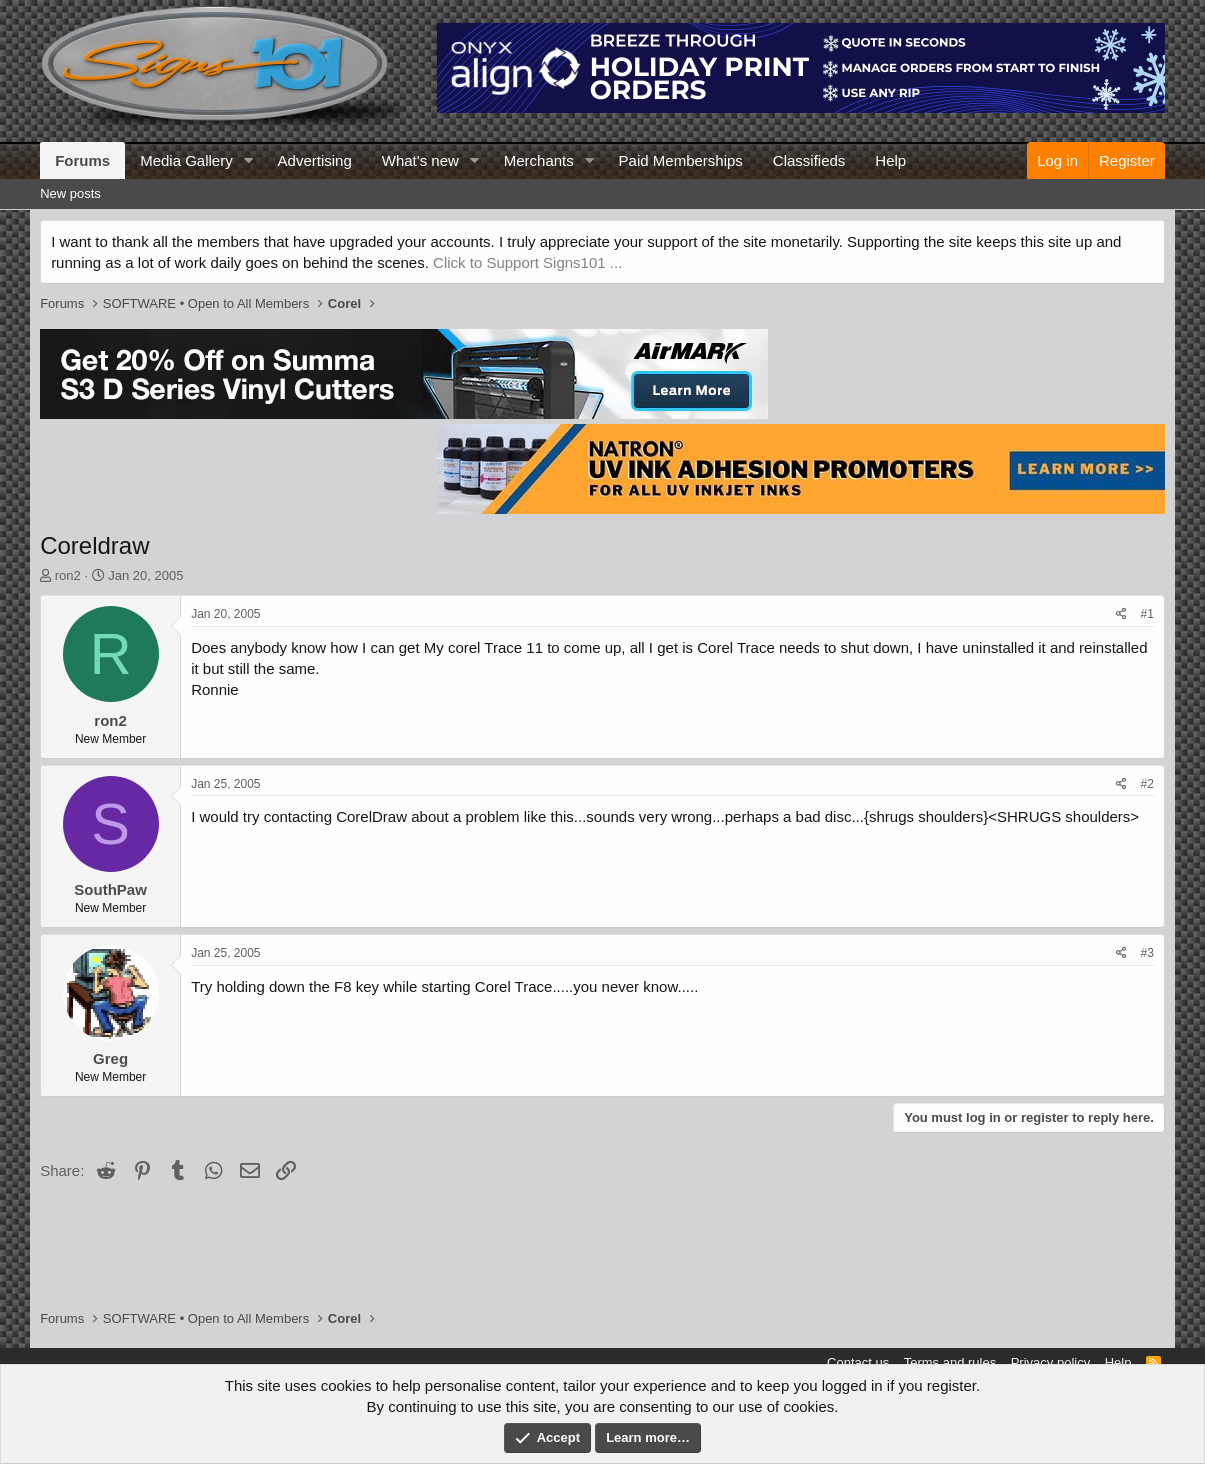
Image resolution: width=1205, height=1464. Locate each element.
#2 (1147, 784)
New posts (70, 193)
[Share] (1121, 614)
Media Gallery (186, 160)
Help (890, 160)
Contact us (858, 1362)
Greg (110, 1058)
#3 (1147, 953)
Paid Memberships (681, 160)
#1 (1147, 614)
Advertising (315, 160)
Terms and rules (950, 1362)
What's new (420, 160)
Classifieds (809, 160)
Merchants (539, 160)
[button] (249, 160)
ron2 (68, 575)
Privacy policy (1050, 1362)
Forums (82, 160)
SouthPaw (110, 889)
